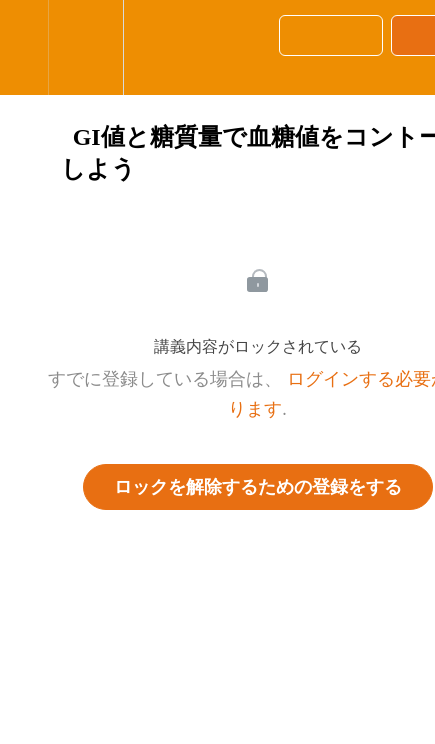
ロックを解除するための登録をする (258, 487)
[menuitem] (85, 47)
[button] (24, 47)
